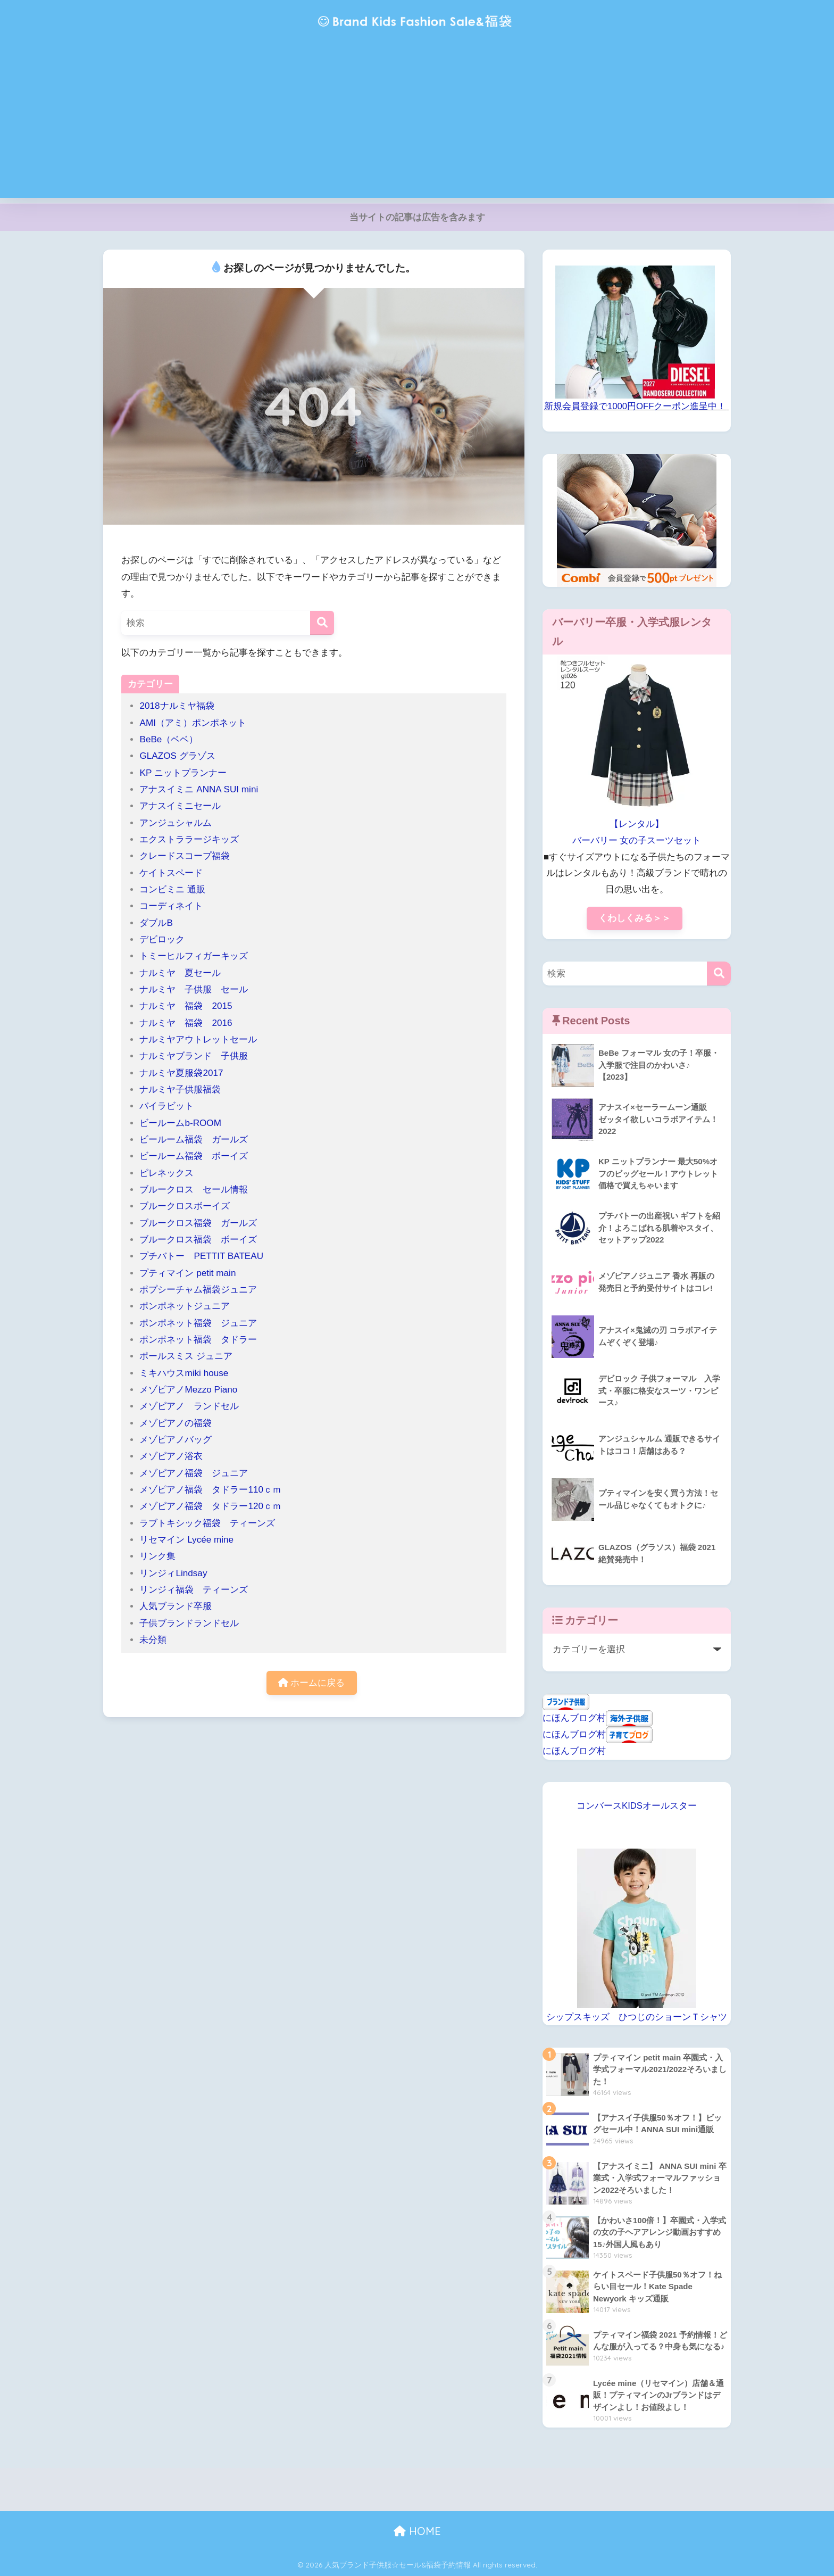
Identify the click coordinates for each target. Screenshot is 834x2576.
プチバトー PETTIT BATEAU (201, 1256)
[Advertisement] (417, 123)
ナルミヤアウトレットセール (198, 1039)
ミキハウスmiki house (183, 1373)
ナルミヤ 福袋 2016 (185, 1023)
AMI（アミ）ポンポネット (192, 723)
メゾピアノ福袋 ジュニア (193, 1473)
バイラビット (166, 1106)
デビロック (162, 939)
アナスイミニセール (180, 806)
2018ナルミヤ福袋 (176, 706)
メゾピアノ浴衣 (171, 1456)
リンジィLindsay (173, 1573)
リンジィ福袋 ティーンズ (193, 1590)
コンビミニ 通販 (172, 889)
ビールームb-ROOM (180, 1123)
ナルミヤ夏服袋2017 (181, 1073)
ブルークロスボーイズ (184, 1206)
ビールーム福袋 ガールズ (193, 1139)
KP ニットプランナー (182, 773)
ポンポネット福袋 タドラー (202, 1340)
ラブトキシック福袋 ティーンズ (207, 1523)
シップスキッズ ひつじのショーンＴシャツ (636, 2017)
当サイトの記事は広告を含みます (417, 217)
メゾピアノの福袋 (175, 1423)
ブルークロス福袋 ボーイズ (198, 1240)
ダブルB (155, 923)
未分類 (152, 1640)
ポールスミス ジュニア (185, 1356)
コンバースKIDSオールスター (637, 1806)
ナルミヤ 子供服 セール (193, 989)
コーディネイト (171, 906)
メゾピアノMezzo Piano (188, 1390)
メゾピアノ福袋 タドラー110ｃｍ (210, 1490)
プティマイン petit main (192, 1273)
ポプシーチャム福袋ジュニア (198, 1290)
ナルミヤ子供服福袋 (180, 1089)
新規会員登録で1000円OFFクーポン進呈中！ (635, 406)
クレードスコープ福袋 (184, 856)
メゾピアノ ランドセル (189, 1406)
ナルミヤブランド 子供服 (193, 1056)
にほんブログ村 (574, 1718)
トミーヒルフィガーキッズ (193, 956)
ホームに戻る (311, 1683)
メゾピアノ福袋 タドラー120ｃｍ (210, 1506)
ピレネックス (166, 1173)
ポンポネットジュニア (184, 1306)
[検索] (322, 623)
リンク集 (157, 1556)
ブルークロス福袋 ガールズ (202, 1223)
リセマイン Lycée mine (186, 1540)
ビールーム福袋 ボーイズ (193, 1156)
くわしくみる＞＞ (634, 918)
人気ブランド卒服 (175, 1606)
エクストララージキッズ (189, 839)
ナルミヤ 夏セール (180, 973)
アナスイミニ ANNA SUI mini (203, 789)
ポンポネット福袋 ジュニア (198, 1323)
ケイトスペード (171, 873)
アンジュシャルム (175, 823)
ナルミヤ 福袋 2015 (185, 1006)
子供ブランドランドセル (189, 1623)
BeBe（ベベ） (168, 739)
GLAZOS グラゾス (177, 756)
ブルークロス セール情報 (193, 1190)
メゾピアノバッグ (175, 1440)
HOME (417, 2531)
